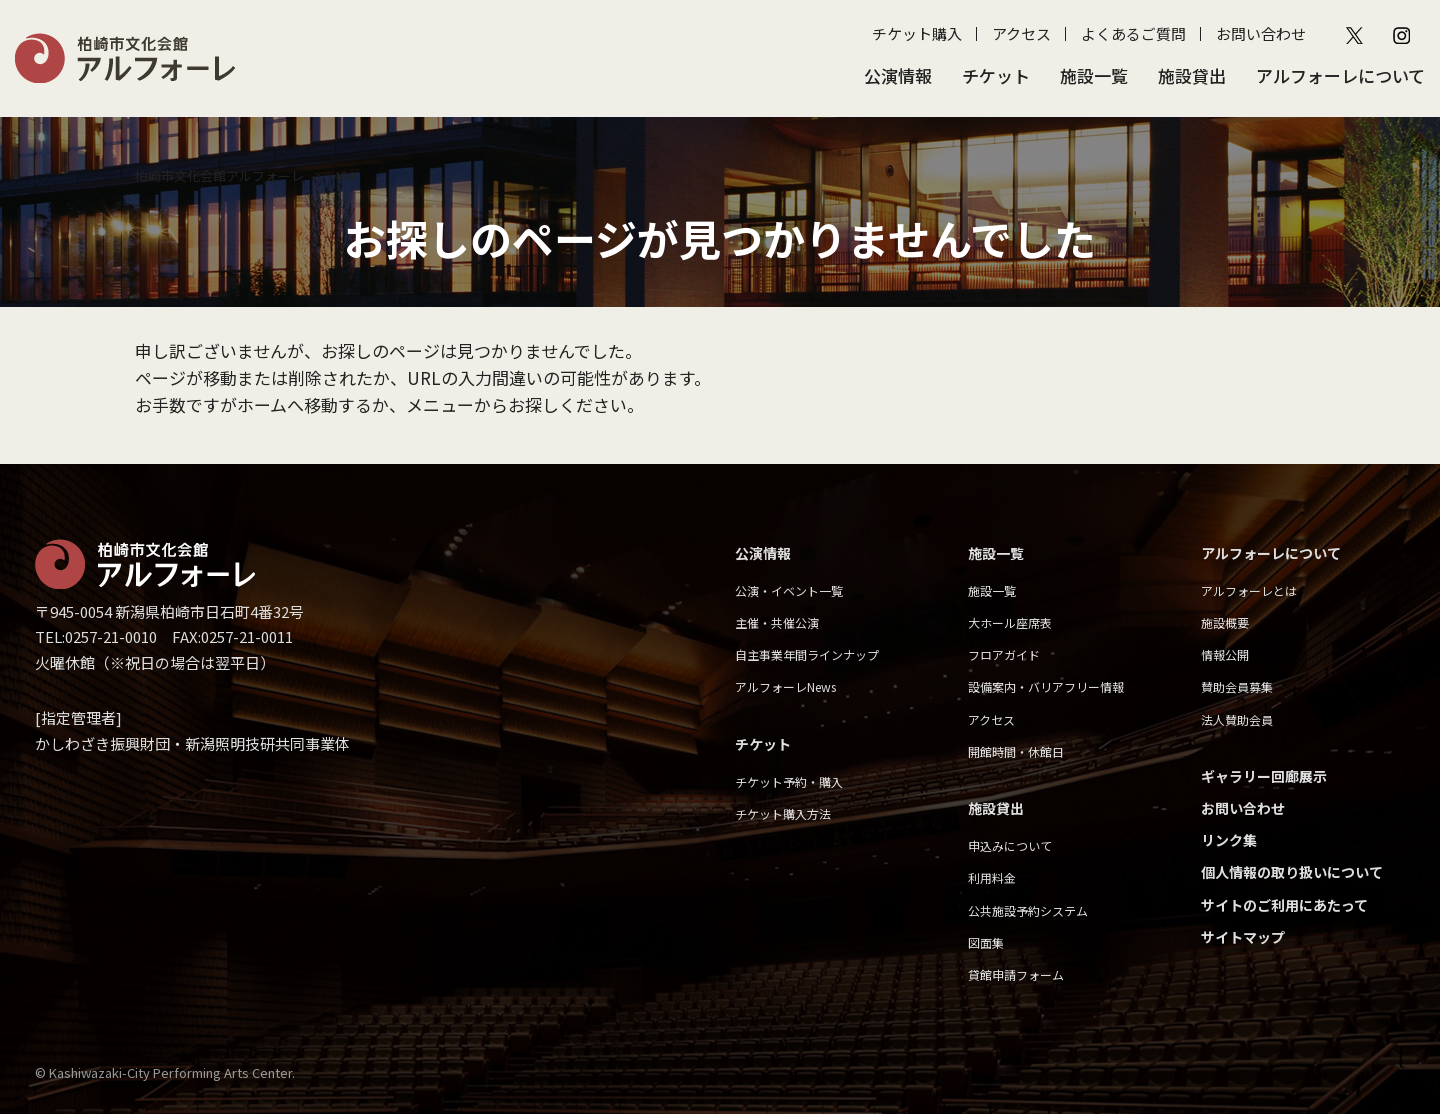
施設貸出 (1192, 75)
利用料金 (992, 877)
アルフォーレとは (1249, 590)
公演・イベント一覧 (789, 590)
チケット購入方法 (783, 813)
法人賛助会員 (1237, 719)
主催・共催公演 (777, 622)
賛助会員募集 (1237, 686)
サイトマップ (1243, 937)
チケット (996, 75)
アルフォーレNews (785, 686)
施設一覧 (1094, 75)
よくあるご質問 (1133, 33)
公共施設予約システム (1028, 910)
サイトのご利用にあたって (1284, 905)
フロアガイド (1004, 654)
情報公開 (1225, 654)
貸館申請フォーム (1016, 974)
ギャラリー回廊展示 (1264, 776)
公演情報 (898, 75)
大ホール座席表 (1010, 622)
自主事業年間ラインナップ (807, 654)
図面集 (986, 942)
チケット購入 (917, 33)
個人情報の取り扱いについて (1292, 872)
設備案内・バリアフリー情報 (1046, 686)
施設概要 (1225, 622)
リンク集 (1229, 840)
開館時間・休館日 (1016, 751)
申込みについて (1010, 845)
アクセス (1021, 33)
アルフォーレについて (1340, 75)
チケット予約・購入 (789, 781)
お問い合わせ (1261, 33)
